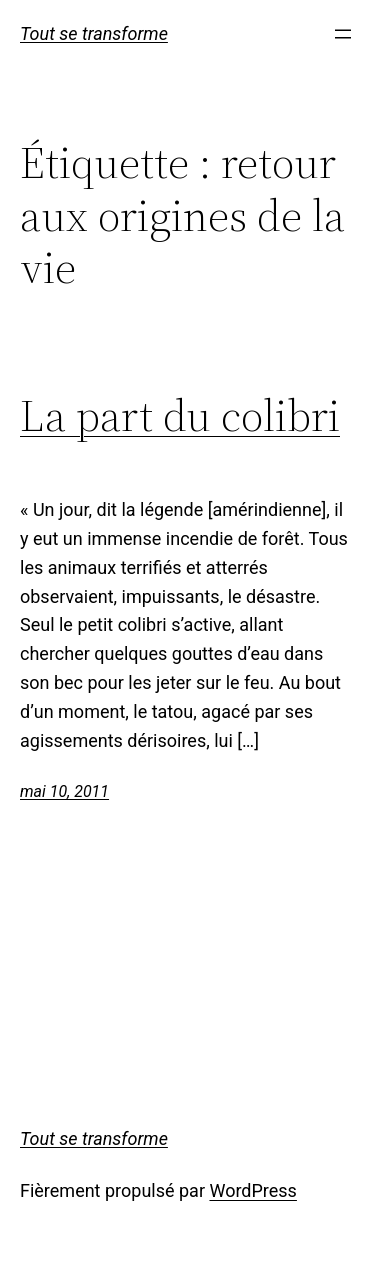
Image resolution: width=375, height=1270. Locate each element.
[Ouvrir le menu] (343, 34)
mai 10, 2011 (64, 791)
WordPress (252, 1190)
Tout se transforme (94, 33)
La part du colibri (180, 416)
